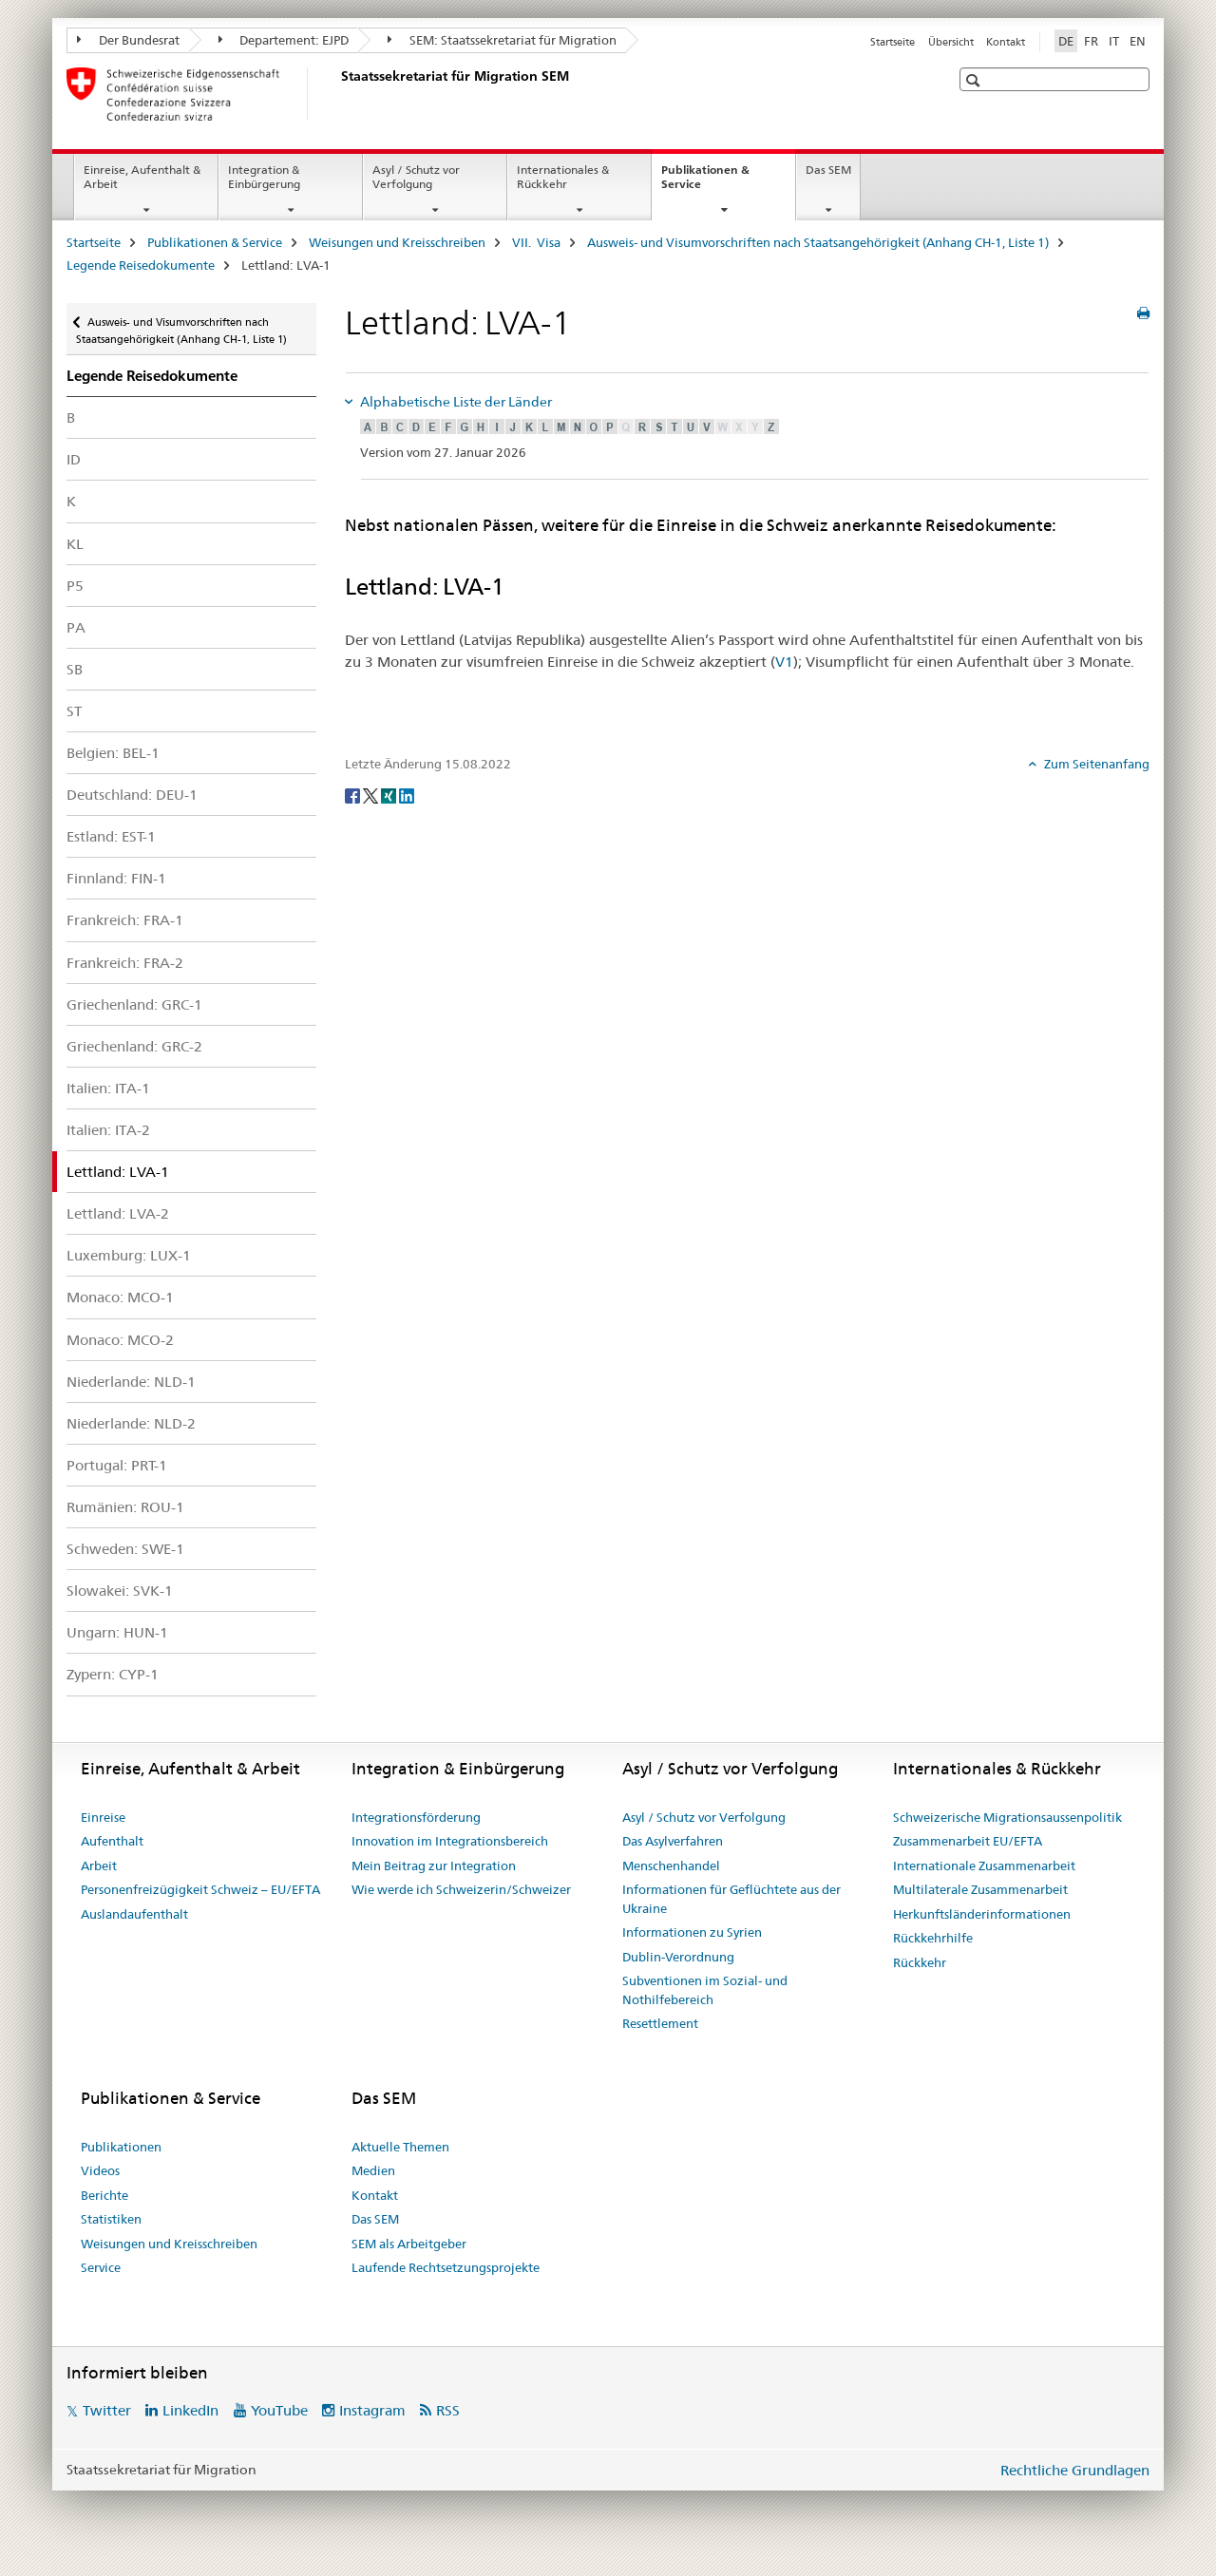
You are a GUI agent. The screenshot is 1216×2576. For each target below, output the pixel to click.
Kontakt (1005, 41)
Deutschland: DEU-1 (132, 795)
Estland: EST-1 (111, 836)
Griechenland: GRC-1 (134, 1004)
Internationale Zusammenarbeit (984, 1865)
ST (74, 711)
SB (74, 669)
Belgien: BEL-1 (113, 753)
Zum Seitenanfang (1095, 763)
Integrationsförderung (416, 1817)
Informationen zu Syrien (692, 1932)
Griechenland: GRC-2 (134, 1046)
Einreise (103, 1817)
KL (75, 544)
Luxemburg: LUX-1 (128, 1255)
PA (76, 627)
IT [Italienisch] (1114, 40)
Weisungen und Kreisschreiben (397, 242)
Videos (100, 2170)
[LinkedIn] (406, 795)
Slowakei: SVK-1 (119, 1591)
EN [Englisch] (1138, 40)
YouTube (279, 2410)
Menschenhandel (671, 1865)
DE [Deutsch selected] (1066, 40)
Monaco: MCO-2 (120, 1340)
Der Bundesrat (128, 39)
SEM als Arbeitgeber (409, 2243)
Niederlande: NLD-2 (131, 1423)
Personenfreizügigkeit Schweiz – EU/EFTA (200, 1889)
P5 (75, 586)
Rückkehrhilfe (933, 1937)
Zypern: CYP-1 (112, 1674)
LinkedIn (190, 2410)
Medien (373, 2170)
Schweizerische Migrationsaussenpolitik (1007, 1817)
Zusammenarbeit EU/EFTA (967, 1840)
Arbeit (99, 1865)
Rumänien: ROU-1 (125, 1507)
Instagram (372, 2410)
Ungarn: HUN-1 (117, 1632)
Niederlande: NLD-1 (131, 1382)
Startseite (892, 41)
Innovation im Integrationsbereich (450, 1840)
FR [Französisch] (1091, 40)
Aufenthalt (112, 1840)
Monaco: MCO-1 (120, 1297)
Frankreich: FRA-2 (124, 963)
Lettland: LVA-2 (117, 1213)
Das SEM (828, 169)
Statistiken (111, 2218)
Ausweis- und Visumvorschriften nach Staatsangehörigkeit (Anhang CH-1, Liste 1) (818, 242)
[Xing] (390, 795)
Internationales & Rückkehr (563, 176)
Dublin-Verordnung (678, 1956)
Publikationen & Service (705, 183)
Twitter (107, 2410)
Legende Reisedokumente (140, 265)
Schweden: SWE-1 (125, 1549)
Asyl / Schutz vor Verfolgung (416, 176)
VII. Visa (536, 242)
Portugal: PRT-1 (116, 1465)
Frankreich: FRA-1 (124, 920)
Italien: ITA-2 (108, 1130)
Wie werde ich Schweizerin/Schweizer (461, 1889)
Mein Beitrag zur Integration (434, 1865)
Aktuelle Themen (400, 2146)
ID (73, 459)
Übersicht (951, 41)
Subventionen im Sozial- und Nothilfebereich (705, 1990)
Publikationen (121, 2146)
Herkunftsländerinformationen (982, 1914)
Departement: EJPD (284, 39)
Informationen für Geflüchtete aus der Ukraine (731, 1899)
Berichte (104, 2195)
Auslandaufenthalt (134, 1914)
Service (101, 2267)
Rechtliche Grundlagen (1075, 2470)
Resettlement (660, 2023)
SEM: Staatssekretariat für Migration (502, 39)
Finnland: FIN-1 (116, 878)
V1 (784, 662)
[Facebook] (354, 795)
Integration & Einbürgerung (264, 176)
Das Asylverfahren (672, 1840)
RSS (448, 2410)
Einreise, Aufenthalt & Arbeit (142, 176)
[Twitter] (372, 795)
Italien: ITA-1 (108, 1088)
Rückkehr (919, 1962)
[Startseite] (337, 94)
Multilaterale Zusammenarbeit (980, 1889)
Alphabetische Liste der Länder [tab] (454, 401)
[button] (975, 80)
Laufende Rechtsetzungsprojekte (446, 2267)
